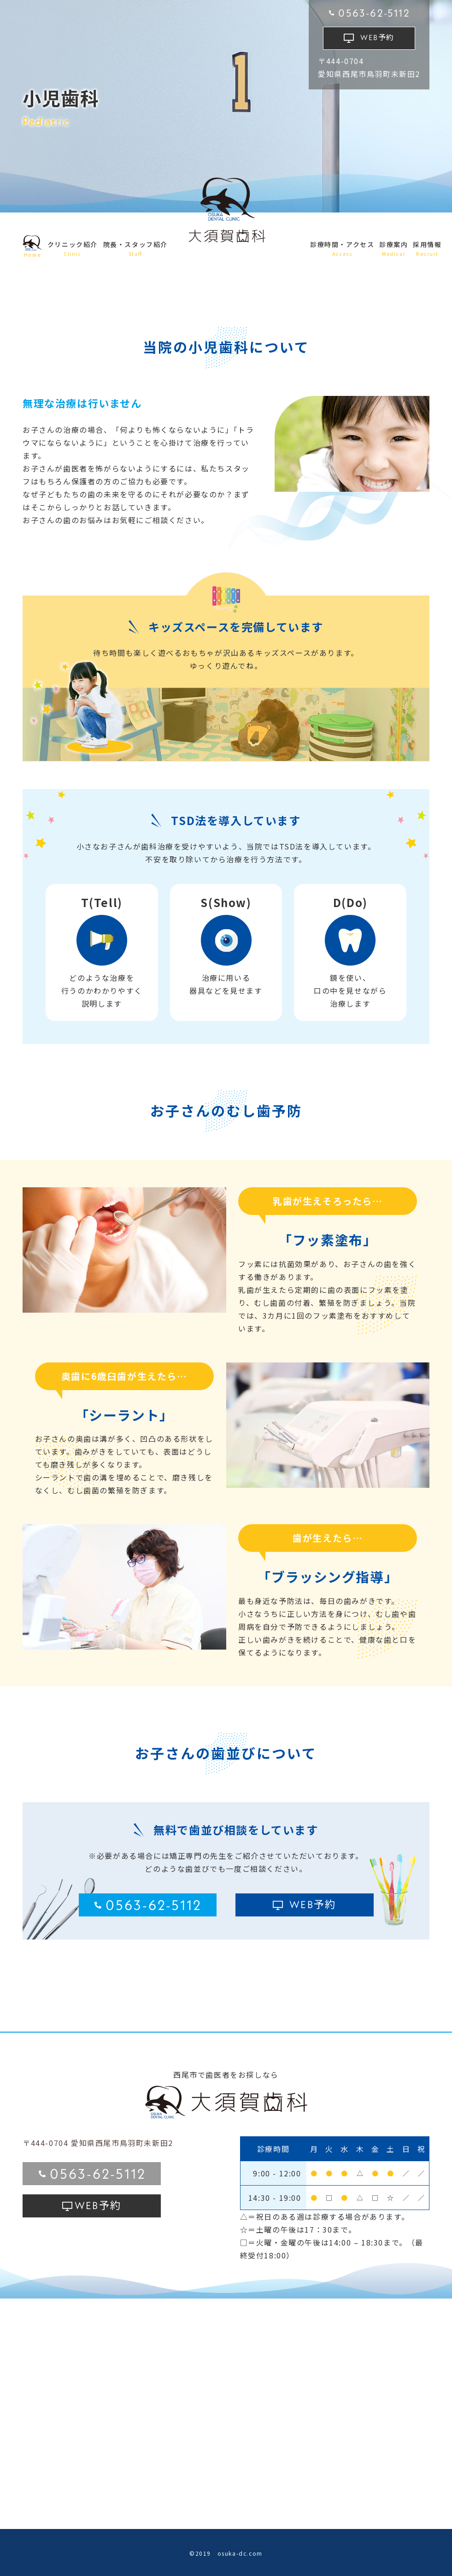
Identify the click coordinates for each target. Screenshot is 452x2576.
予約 (377, 36)
